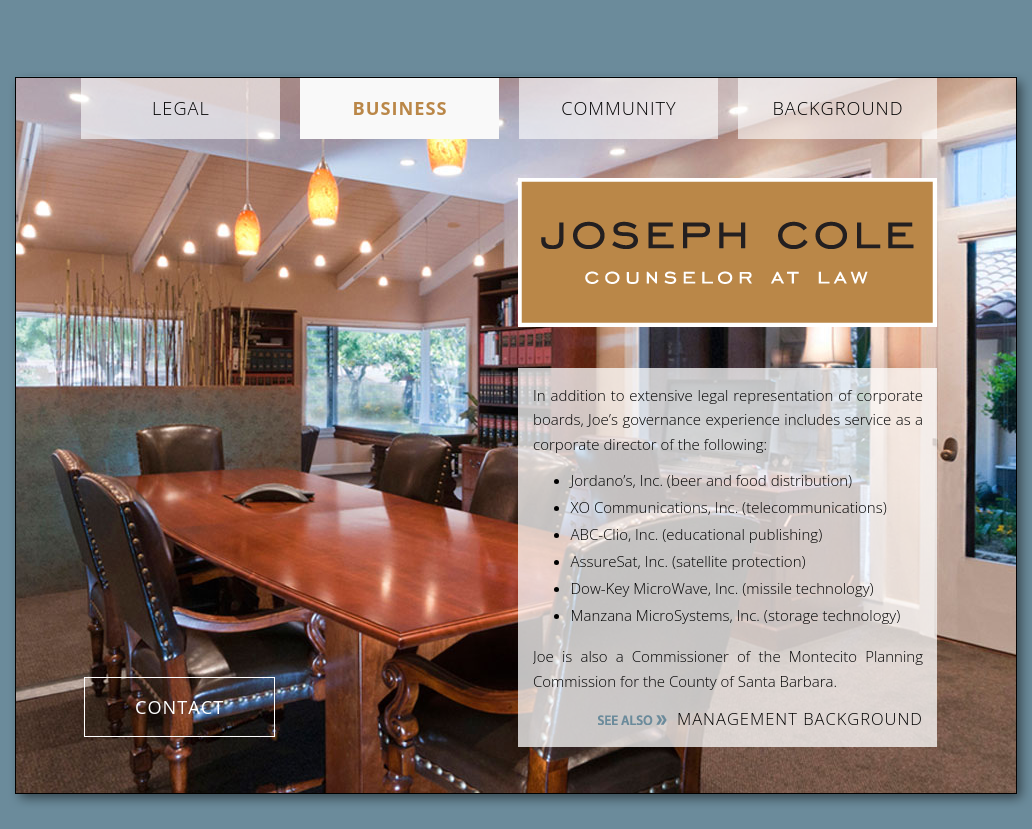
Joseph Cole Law (727, 252)
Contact (179, 707)
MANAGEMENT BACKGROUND (800, 718)
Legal (181, 108)
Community (619, 108)
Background (837, 108)
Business (399, 108)
